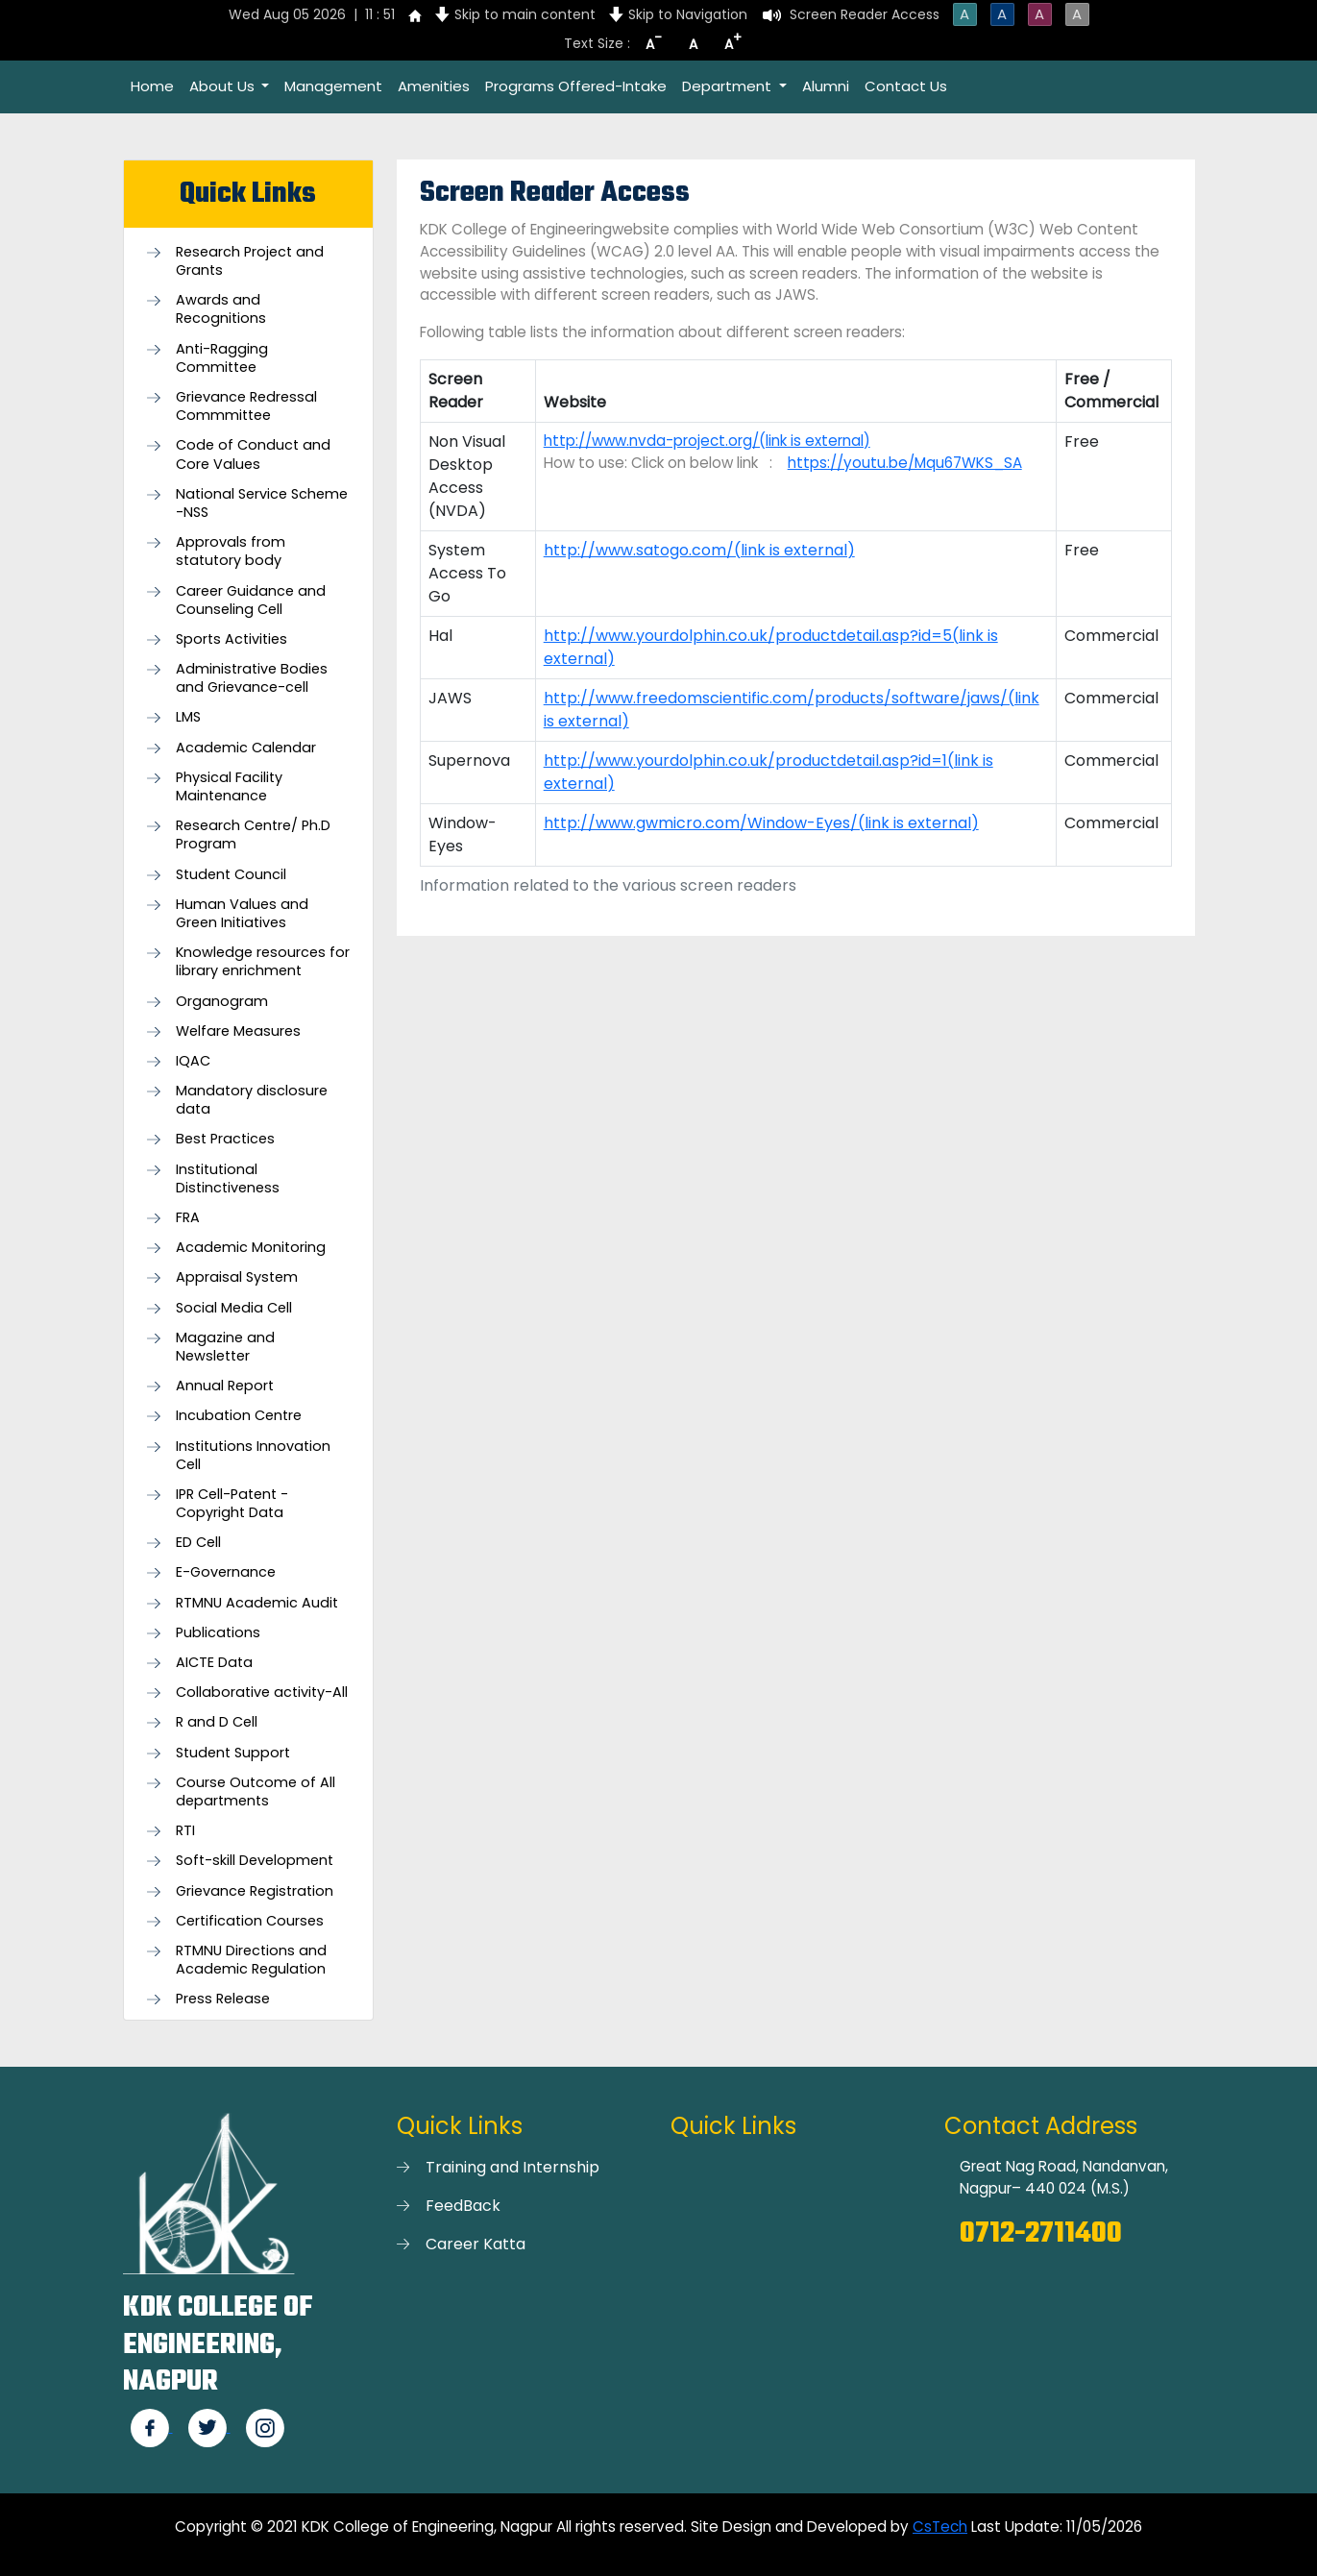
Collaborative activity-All (262, 1692)
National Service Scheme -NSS (262, 503)
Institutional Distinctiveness (228, 1179)
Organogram (222, 1002)
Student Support (233, 1753)
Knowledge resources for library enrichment (263, 962)
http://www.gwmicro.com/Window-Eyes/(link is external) (761, 823)
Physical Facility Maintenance (229, 787)
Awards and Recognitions (221, 309)
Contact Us (906, 86)
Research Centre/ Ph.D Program (253, 835)
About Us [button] (223, 86)
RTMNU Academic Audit (257, 1603)
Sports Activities (231, 639)
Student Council (231, 875)
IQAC (193, 1061)
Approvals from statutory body (230, 551)
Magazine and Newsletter (225, 1347)
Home (152, 86)
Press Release (223, 1999)
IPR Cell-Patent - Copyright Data (232, 1503)
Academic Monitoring (251, 1248)
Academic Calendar (246, 748)
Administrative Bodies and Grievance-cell (252, 678)
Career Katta (475, 2244)
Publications (218, 1633)
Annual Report (225, 1386)
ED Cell (198, 1542)
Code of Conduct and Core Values (253, 454)
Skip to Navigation (687, 14)
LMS (188, 717)
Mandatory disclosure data (252, 1100)
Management (333, 86)
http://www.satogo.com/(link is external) (699, 550)
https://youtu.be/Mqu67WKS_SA (905, 463)
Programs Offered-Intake (576, 86)
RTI (185, 1831)
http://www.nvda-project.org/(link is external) (707, 440)
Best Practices (225, 1139)
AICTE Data (214, 1663)
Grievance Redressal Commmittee (246, 406)
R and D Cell (216, 1722)
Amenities (434, 86)
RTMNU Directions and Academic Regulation (251, 1960)
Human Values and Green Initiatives (242, 913)
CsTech (940, 2526)
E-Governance (226, 1572)
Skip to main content (525, 14)
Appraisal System (237, 1277)
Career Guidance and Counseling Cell (251, 600)
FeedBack (463, 2206)
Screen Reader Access (864, 14)
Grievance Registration (254, 1891)
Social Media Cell (234, 1308)
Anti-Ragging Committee (222, 358)
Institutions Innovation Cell (253, 1455)
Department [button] (728, 86)
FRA (188, 1218)
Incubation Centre (239, 1416)
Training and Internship (512, 2167)
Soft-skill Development (254, 1861)
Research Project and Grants (250, 261)
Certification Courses (250, 1921)
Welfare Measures (238, 1031)
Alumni (825, 86)
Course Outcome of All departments (255, 1792)
